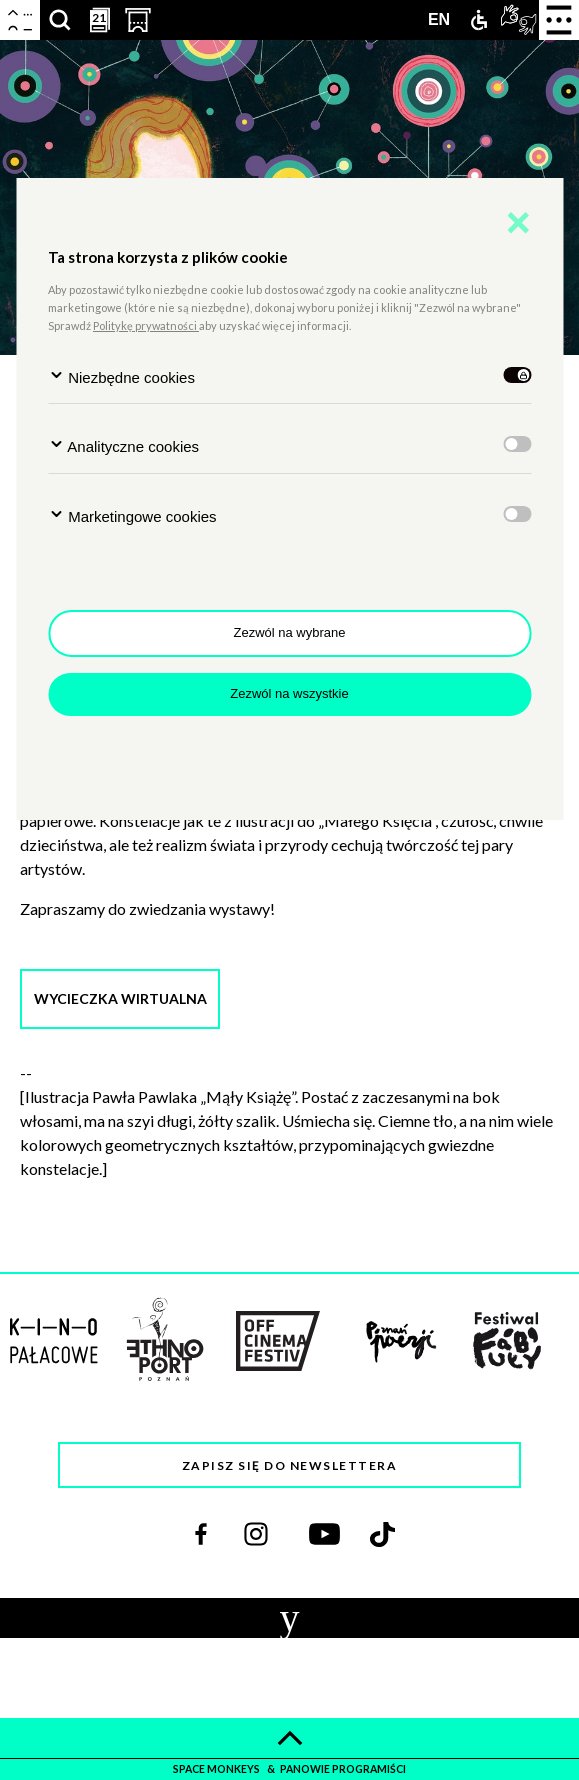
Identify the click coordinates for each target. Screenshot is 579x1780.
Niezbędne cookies (121, 376)
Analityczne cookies (123, 445)
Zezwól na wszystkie (289, 693)
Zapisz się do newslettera (290, 1465)
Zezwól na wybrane (290, 632)
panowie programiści (343, 1769)
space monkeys (217, 1769)
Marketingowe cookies (132, 515)
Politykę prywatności (146, 325)
